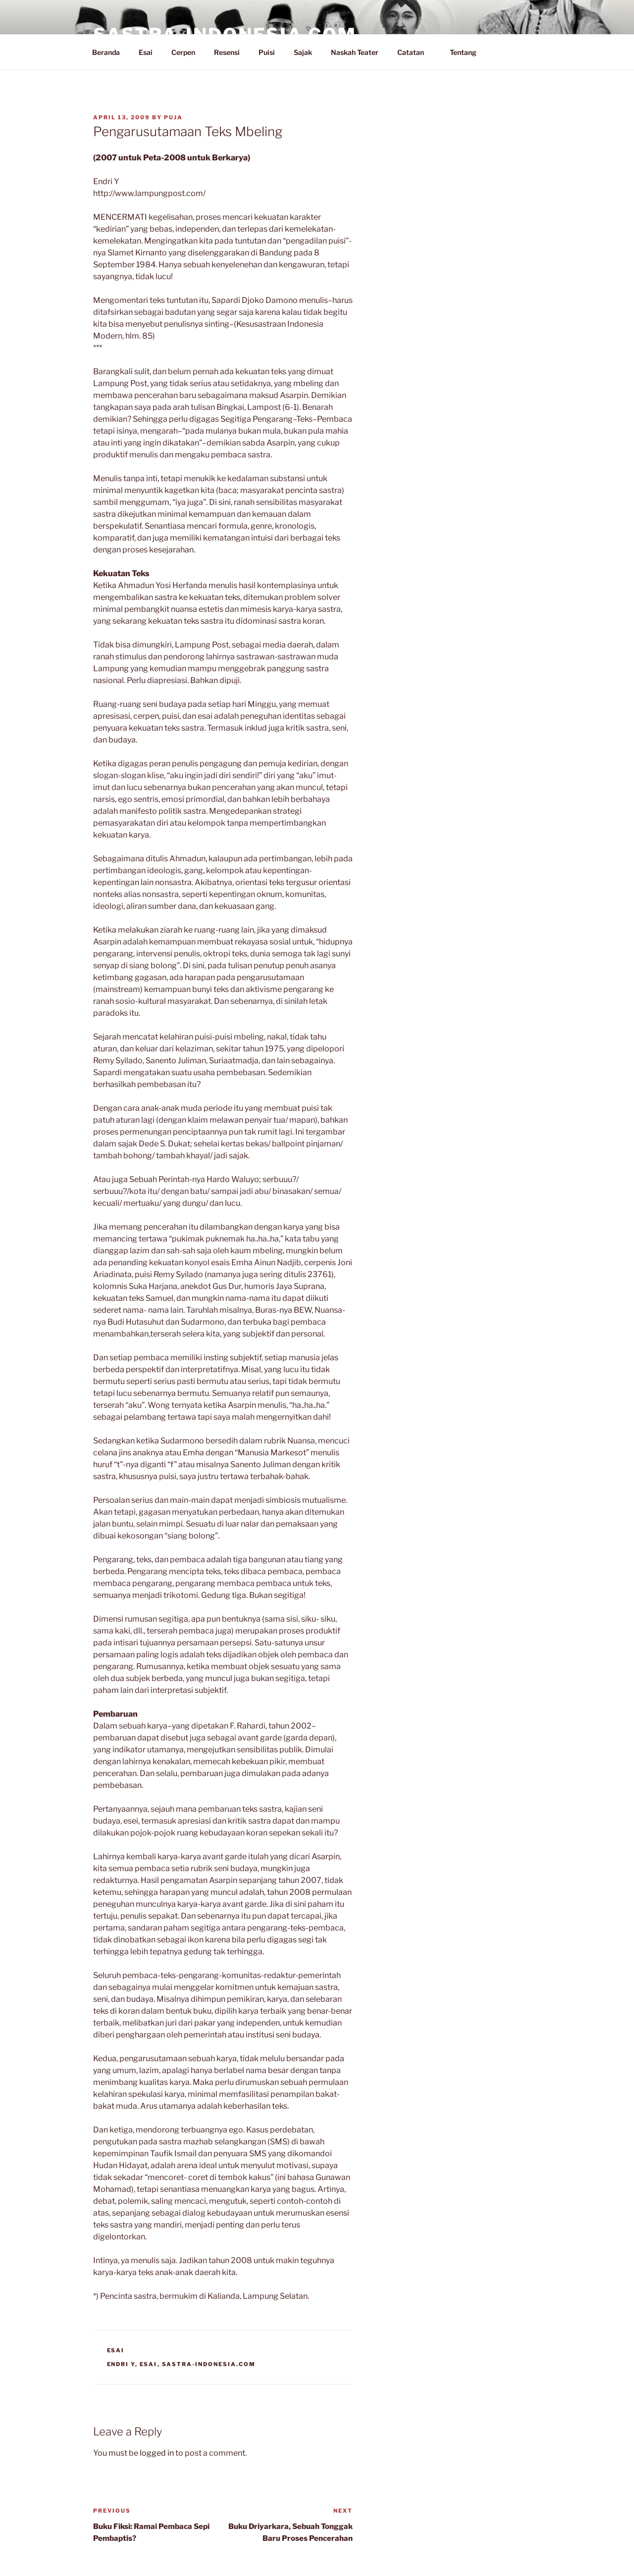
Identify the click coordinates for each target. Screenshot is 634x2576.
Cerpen (183, 52)
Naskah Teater (354, 52)
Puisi (267, 52)
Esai (146, 52)
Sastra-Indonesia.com (209, 2364)
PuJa (173, 117)
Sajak (303, 52)
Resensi (227, 52)
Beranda (106, 52)
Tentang (468, 52)
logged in (157, 2453)
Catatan (415, 52)
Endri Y (121, 2364)
